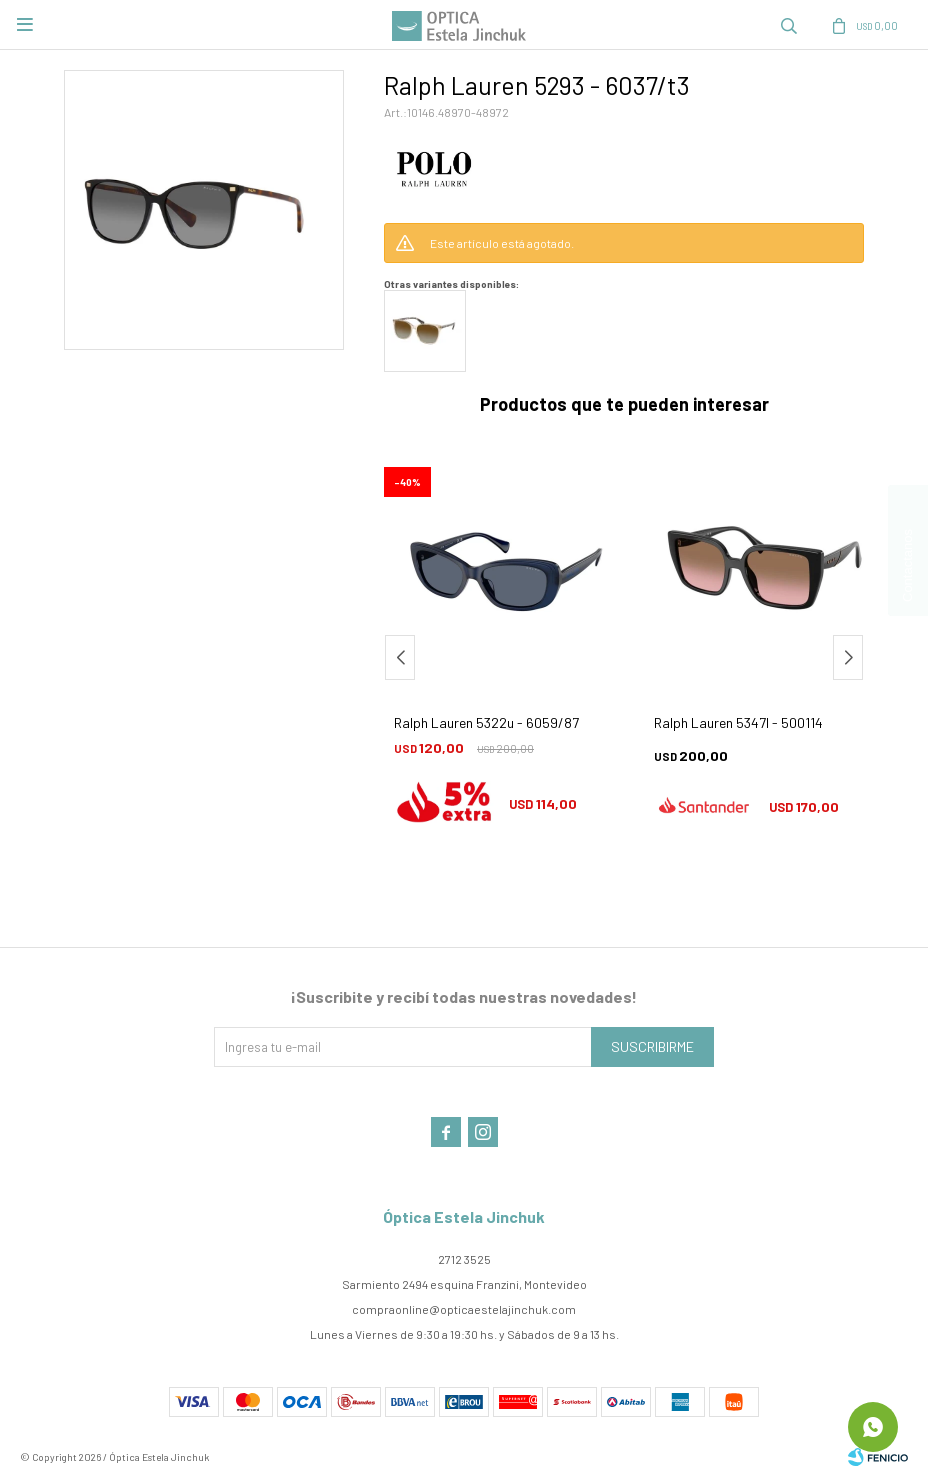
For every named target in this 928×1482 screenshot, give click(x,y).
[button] (848, 657)
